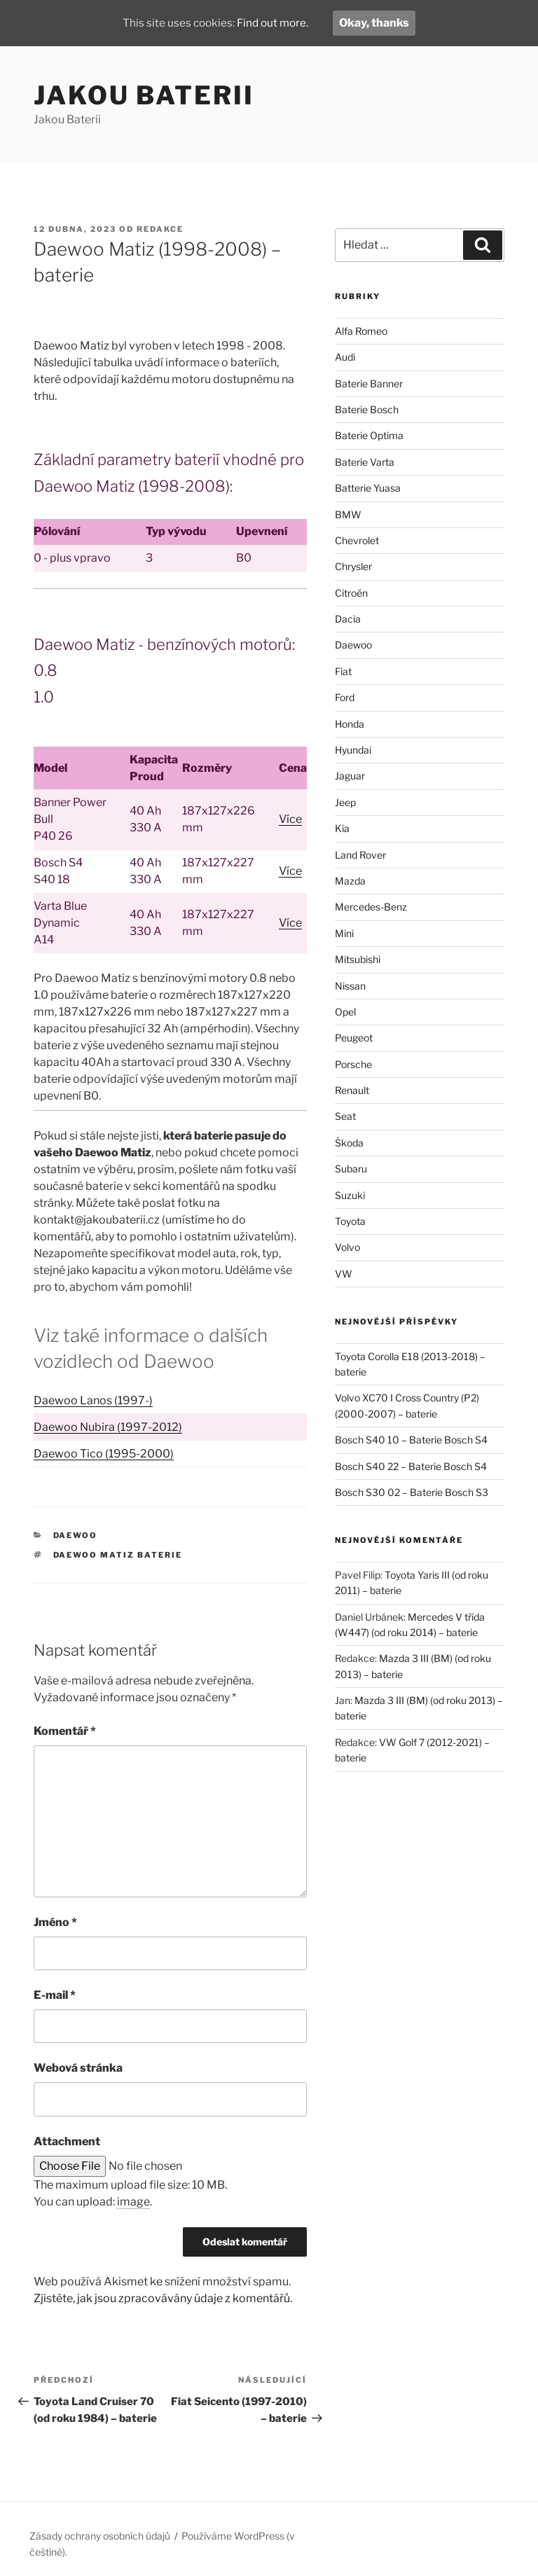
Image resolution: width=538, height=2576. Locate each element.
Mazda (350, 881)
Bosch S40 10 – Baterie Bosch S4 (411, 1440)
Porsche (353, 1064)
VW (343, 1274)
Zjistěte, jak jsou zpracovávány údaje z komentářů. (163, 2298)
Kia (342, 828)
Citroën (351, 593)
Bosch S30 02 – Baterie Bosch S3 (411, 1492)
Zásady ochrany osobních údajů (99, 2536)
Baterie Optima (369, 435)
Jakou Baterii (144, 95)
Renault (352, 1090)
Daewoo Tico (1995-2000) (104, 1453)
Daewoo (75, 1535)
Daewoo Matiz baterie (118, 1555)
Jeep (345, 802)
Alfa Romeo (361, 331)
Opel (345, 1012)
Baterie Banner (369, 383)
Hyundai (353, 750)
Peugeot (354, 1038)
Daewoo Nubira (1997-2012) (108, 1427)
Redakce (160, 229)
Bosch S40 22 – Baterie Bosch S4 (411, 1466)
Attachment (67, 2141)
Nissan (350, 986)
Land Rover (360, 855)
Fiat (343, 671)
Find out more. (273, 22)
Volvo (347, 1247)
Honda (349, 724)
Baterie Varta (364, 462)
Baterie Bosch (367, 409)
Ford (344, 697)
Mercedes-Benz (371, 907)
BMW (348, 514)
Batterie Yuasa (368, 488)
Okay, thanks (378, 22)
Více (290, 819)
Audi (345, 357)
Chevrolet (357, 540)
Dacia (348, 619)
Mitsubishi (357, 959)
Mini (344, 933)
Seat (345, 1116)
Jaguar (350, 776)
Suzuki (350, 1195)
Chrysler (353, 566)
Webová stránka (78, 2068)
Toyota (350, 1221)
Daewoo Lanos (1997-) (93, 1400)
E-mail (55, 1995)
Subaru (351, 1169)
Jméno (55, 1922)
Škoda (349, 1143)
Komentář (65, 1731)
